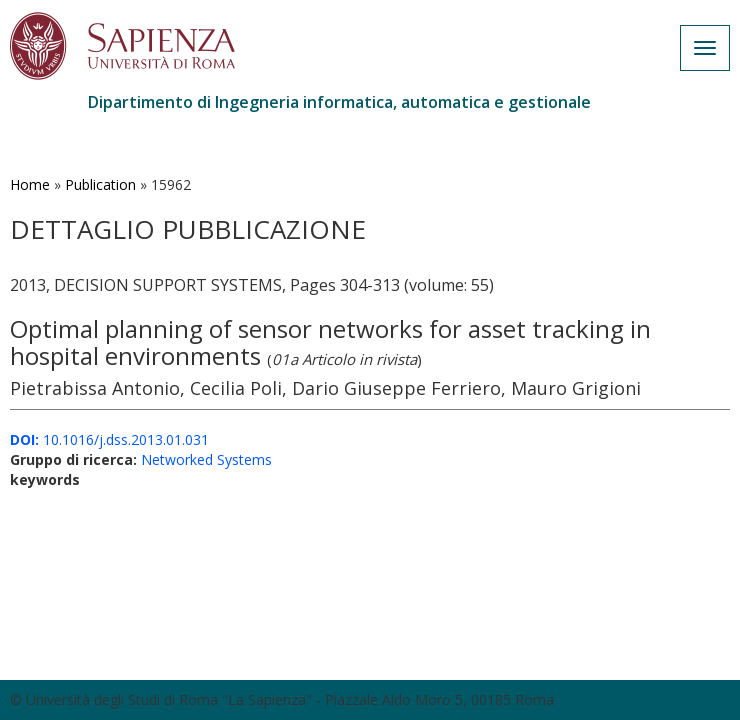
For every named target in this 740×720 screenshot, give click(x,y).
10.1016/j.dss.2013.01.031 (109, 439)
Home (30, 184)
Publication (100, 184)
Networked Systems (206, 459)
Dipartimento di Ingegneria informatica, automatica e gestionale (339, 102)
